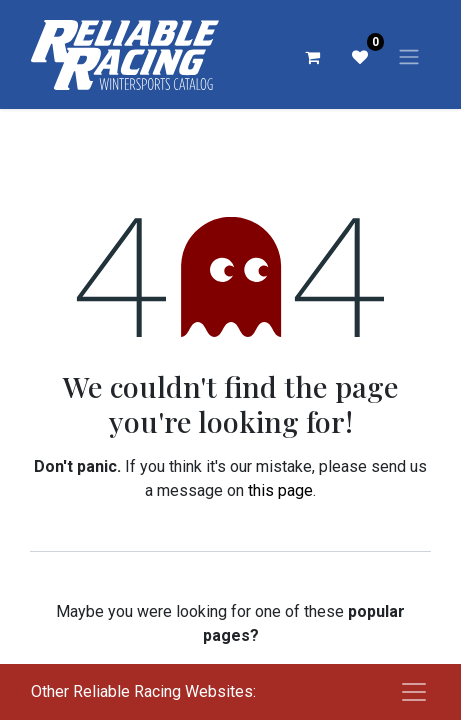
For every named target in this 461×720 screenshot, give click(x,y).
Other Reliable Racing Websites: (143, 691)
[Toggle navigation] (409, 56)
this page (280, 490)
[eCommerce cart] (312, 57)
